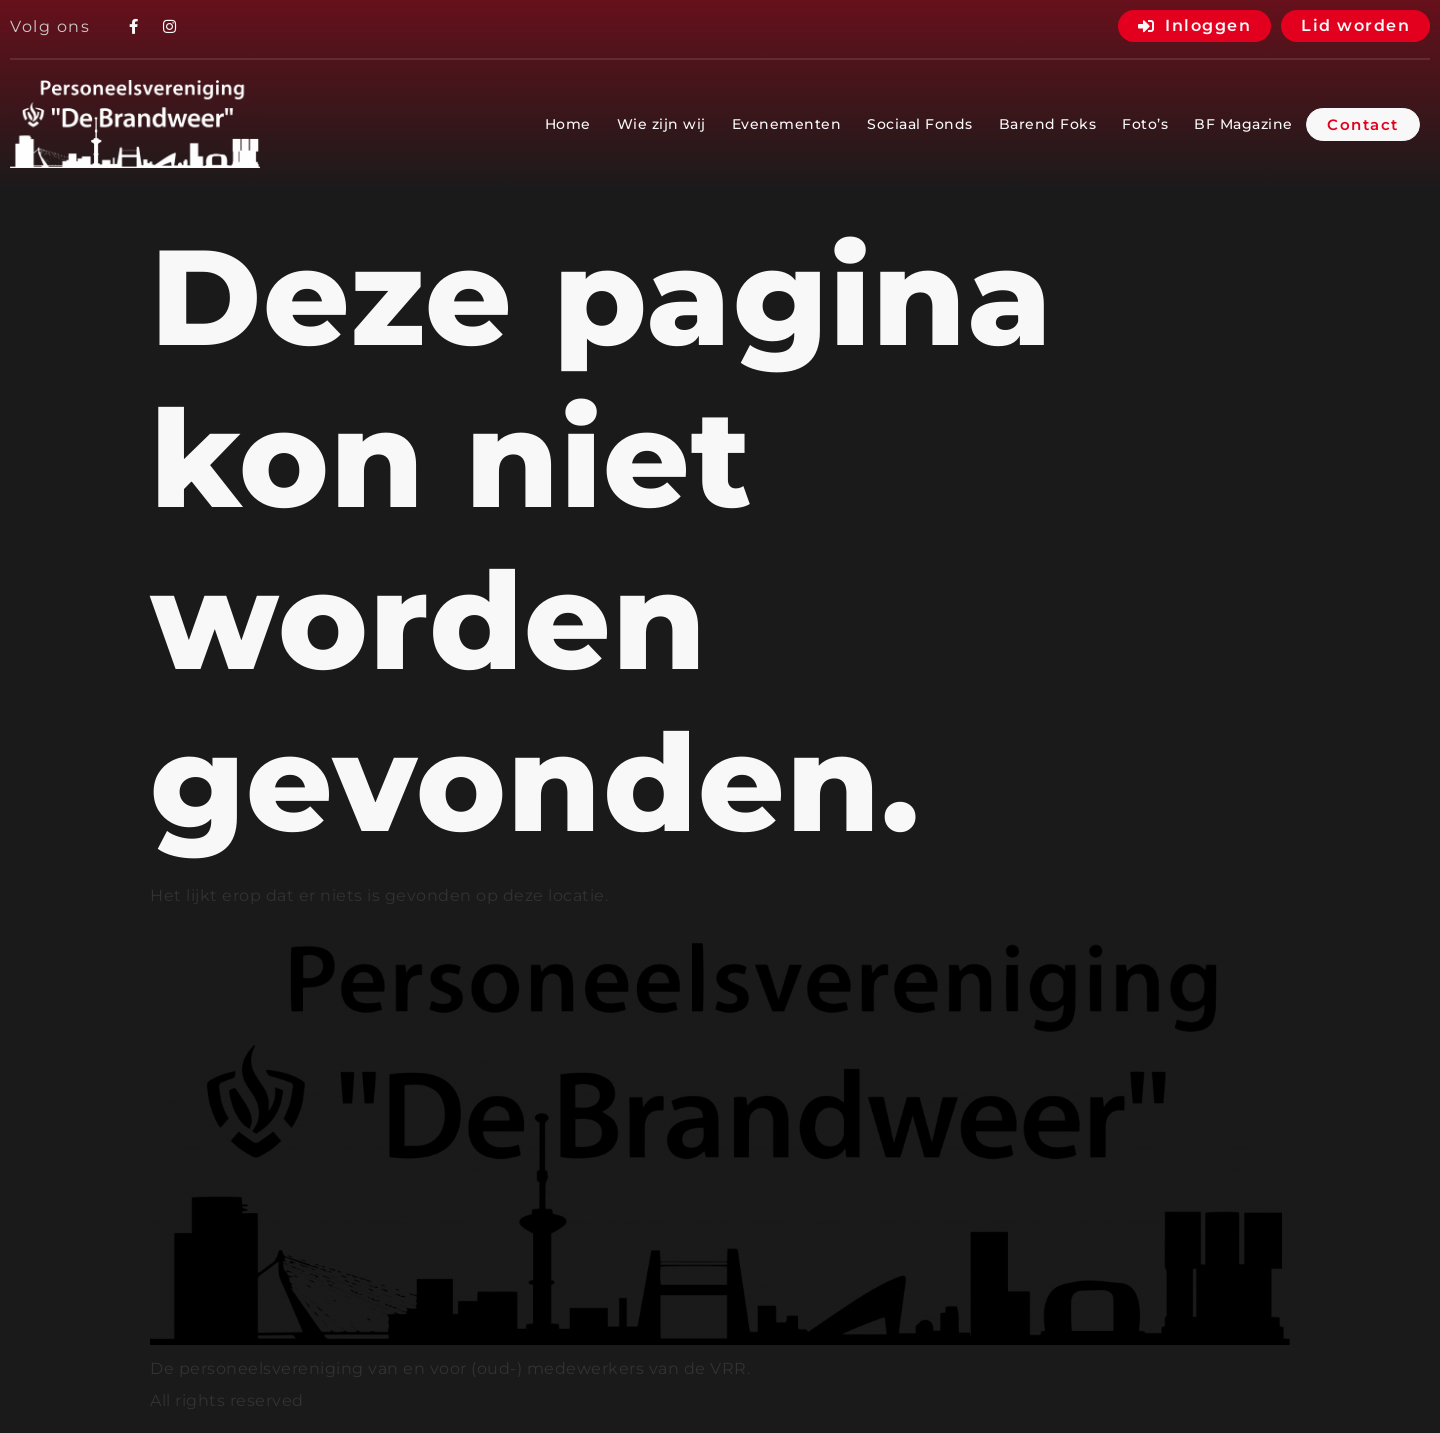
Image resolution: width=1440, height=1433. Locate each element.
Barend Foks (1048, 124)
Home (568, 124)
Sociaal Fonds (920, 124)
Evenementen (787, 124)
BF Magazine (1243, 124)
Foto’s (1145, 124)
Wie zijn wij (661, 124)
